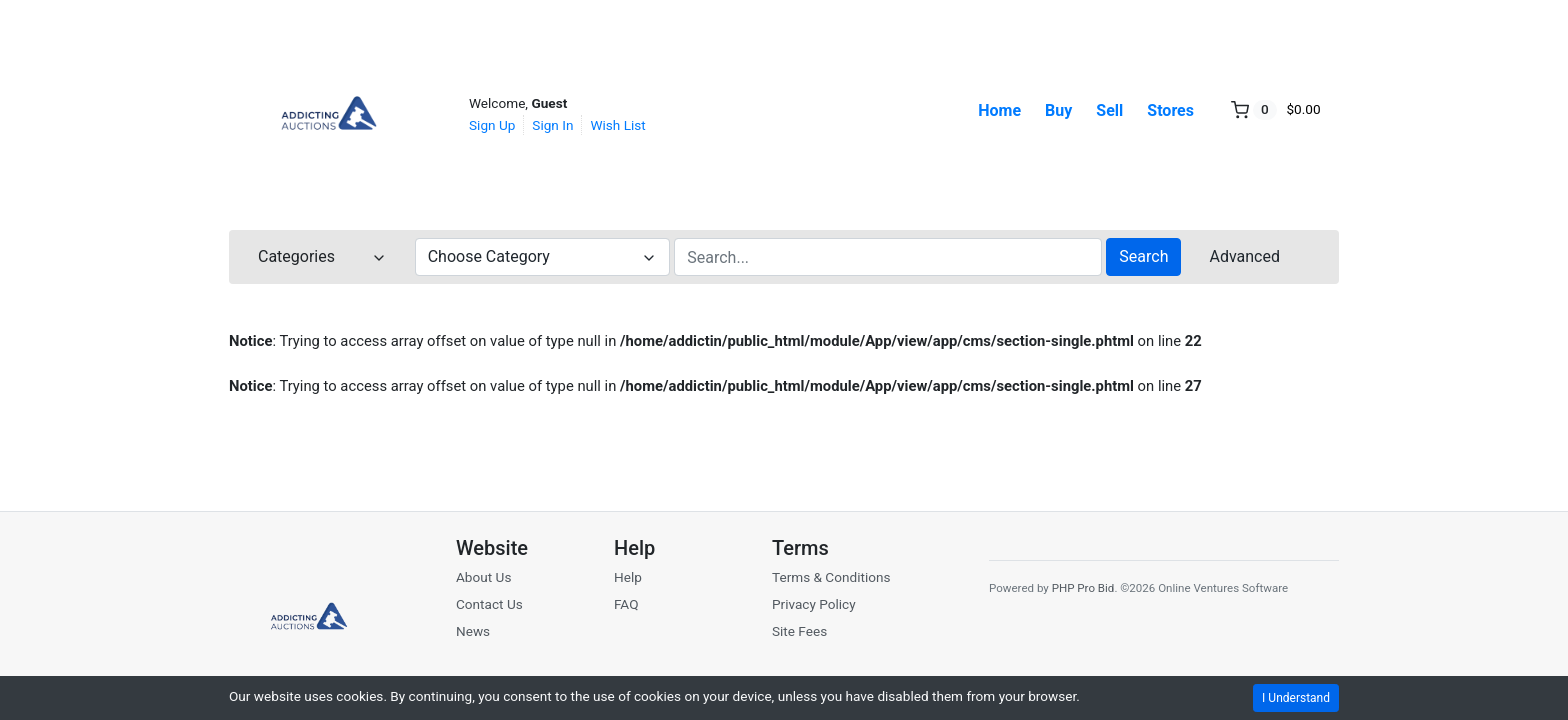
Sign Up (492, 125)
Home (999, 110)
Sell (1109, 110)
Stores (1170, 110)
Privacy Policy (814, 604)
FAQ (626, 604)
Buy (1058, 110)
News (473, 631)
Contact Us (489, 604)
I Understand (1296, 698)
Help (628, 577)
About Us (483, 577)
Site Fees (799, 631)
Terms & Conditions (831, 577)
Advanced (1244, 256)
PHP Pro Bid (1083, 588)
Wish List (617, 125)
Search (1143, 256)
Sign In (552, 125)
